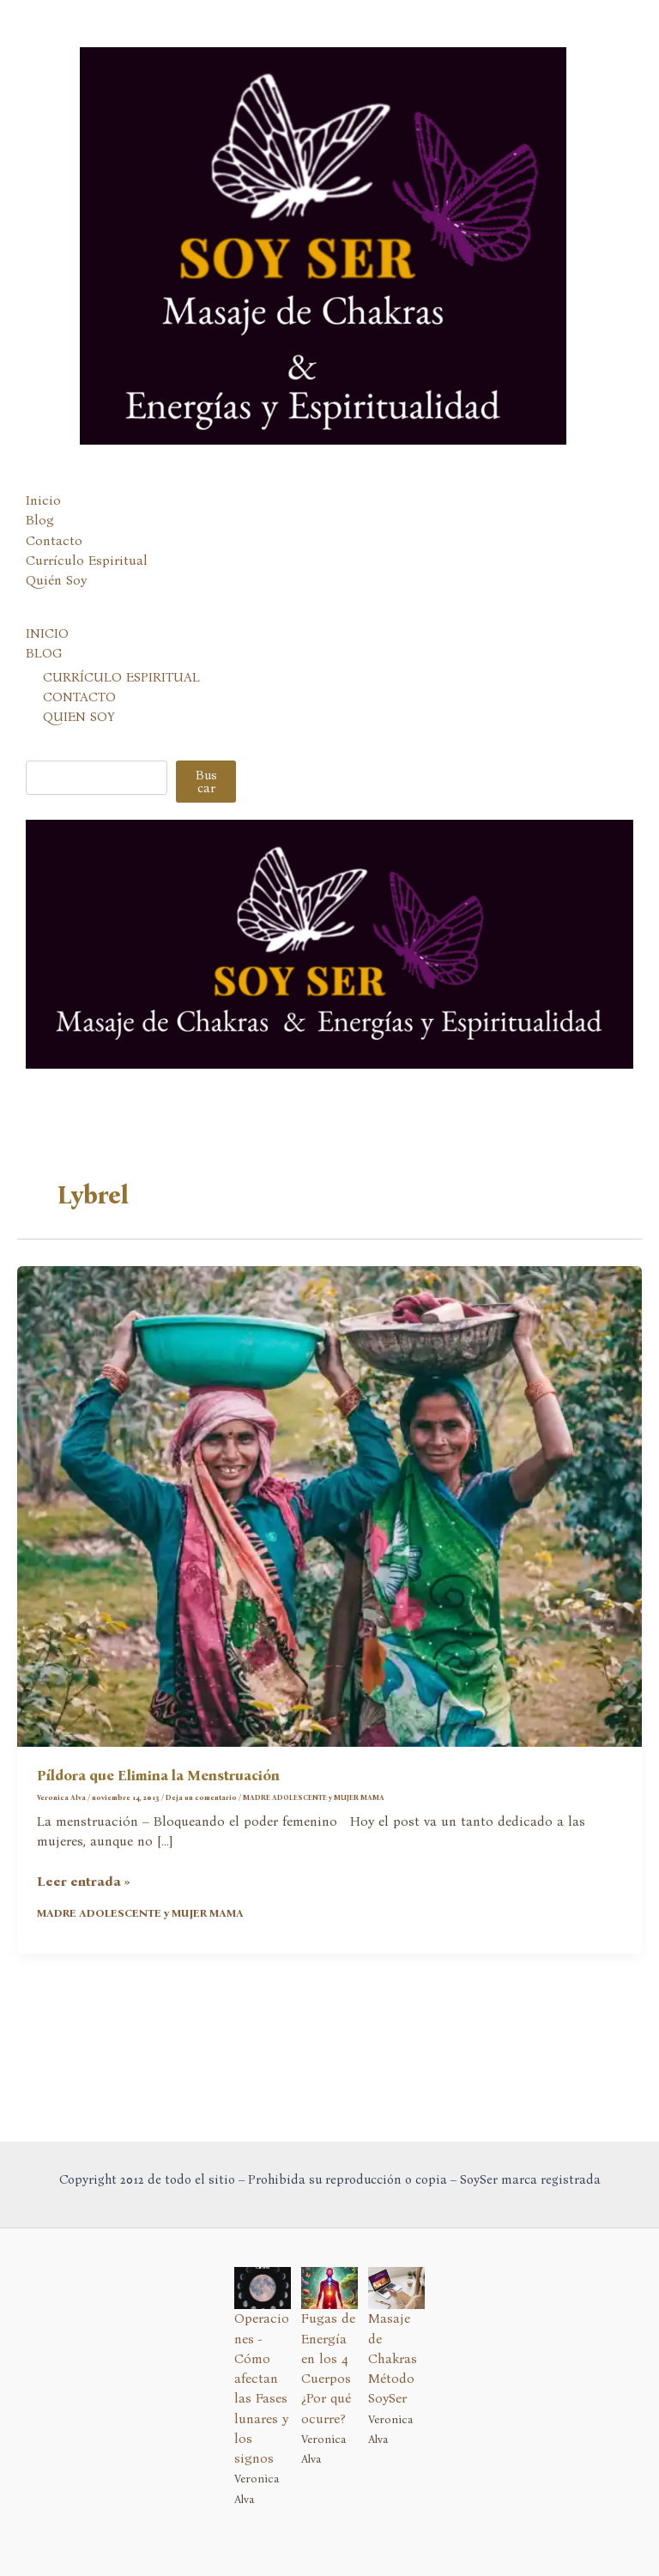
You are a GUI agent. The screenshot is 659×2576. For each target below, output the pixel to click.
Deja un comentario (201, 1820)
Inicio (43, 523)
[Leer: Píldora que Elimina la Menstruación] (329, 1528)
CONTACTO (79, 719)
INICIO (47, 656)
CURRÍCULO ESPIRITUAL (121, 699)
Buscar (206, 805)
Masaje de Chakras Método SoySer (392, 2358)
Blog (40, 543)
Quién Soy (56, 603)
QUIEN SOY (79, 740)
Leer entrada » (83, 1905)
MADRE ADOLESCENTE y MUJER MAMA (313, 1820)
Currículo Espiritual (87, 583)
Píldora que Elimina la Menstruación (158, 1799)
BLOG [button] (44, 676)
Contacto (54, 563)
